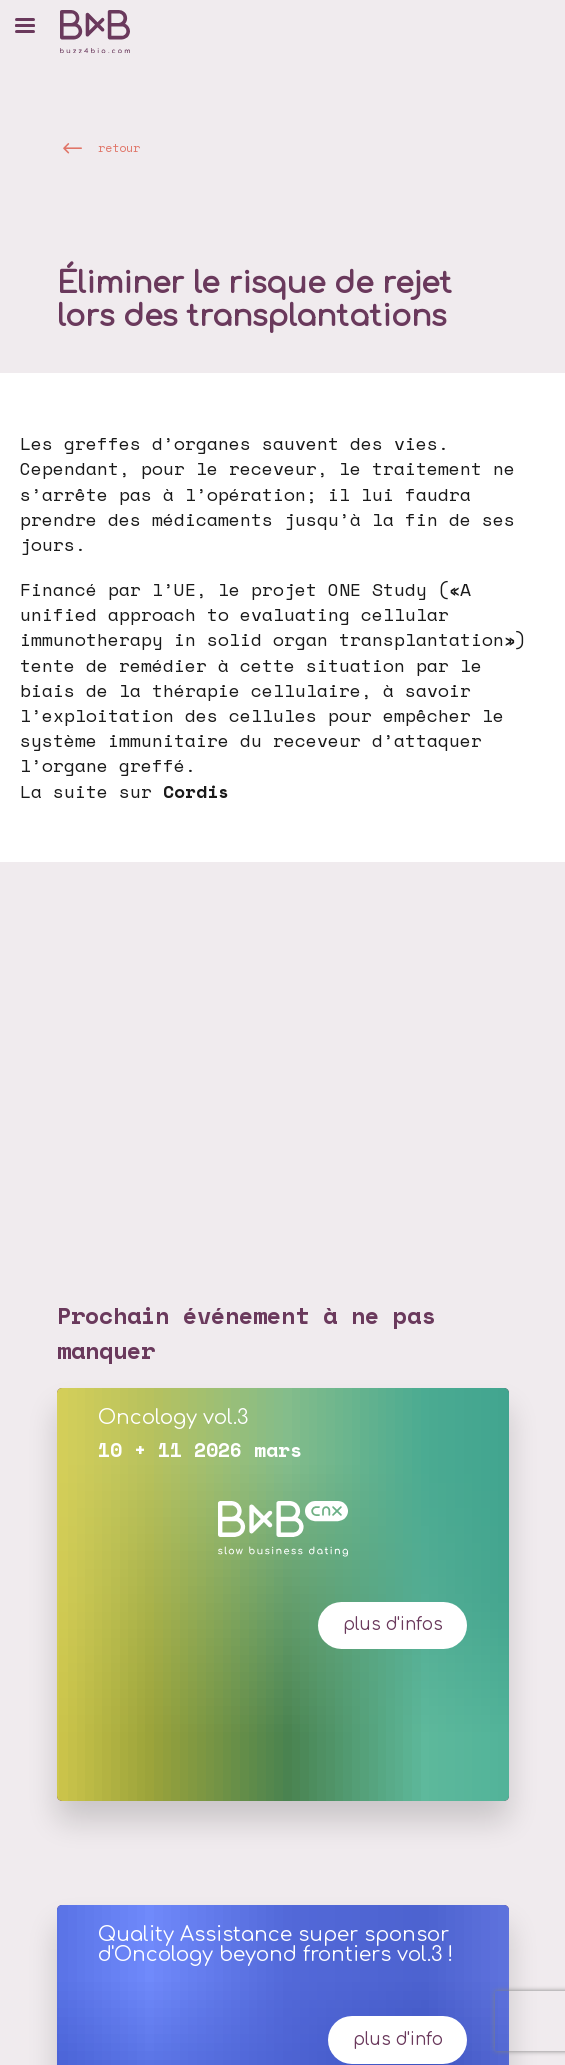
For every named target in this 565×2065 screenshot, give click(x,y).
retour (119, 146)
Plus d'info (398, 2039)
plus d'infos (393, 1624)
